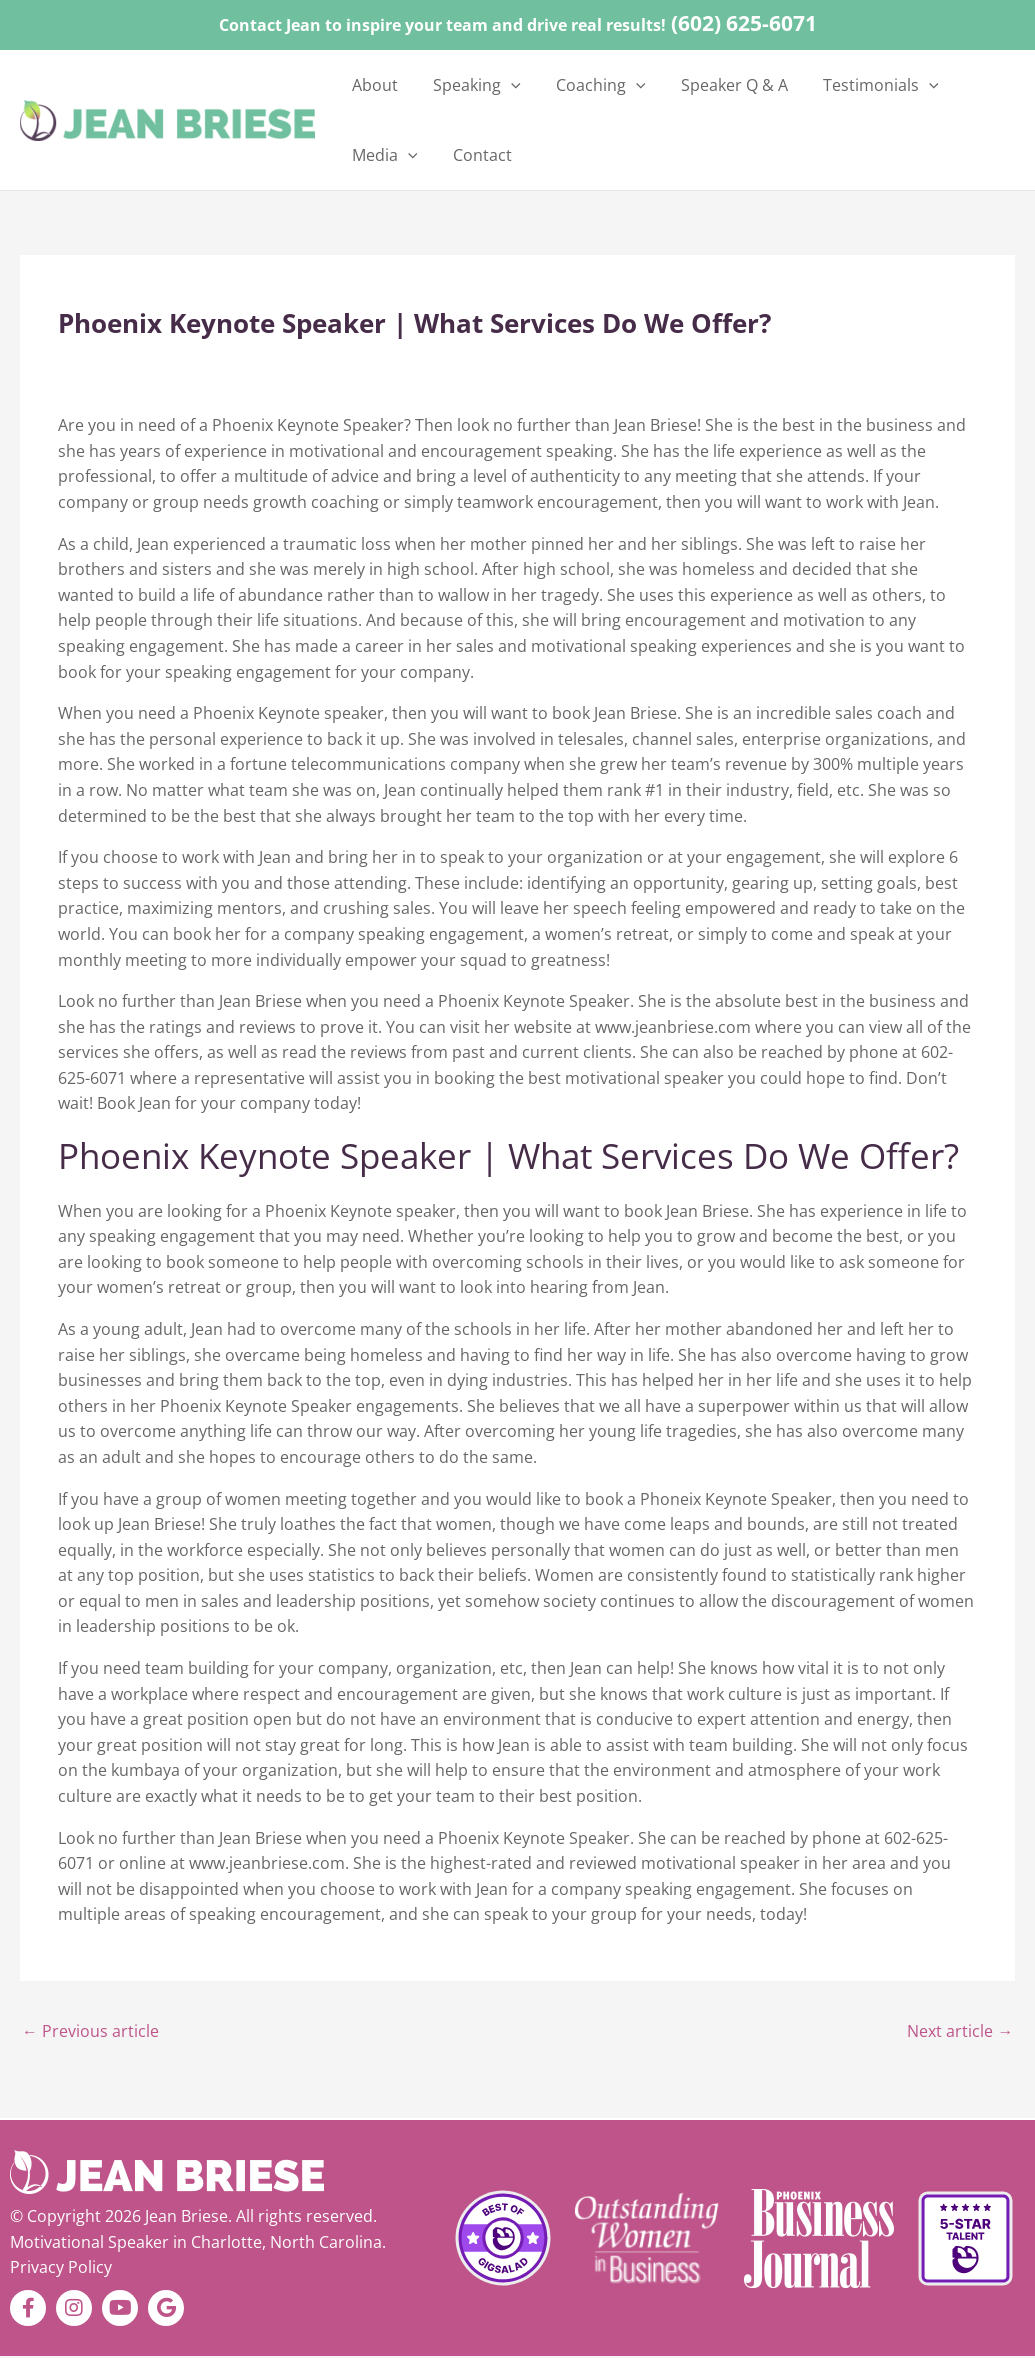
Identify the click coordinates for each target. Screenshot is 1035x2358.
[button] (495, 85)
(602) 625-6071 (744, 23)
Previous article (90, 2032)
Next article (960, 2032)
